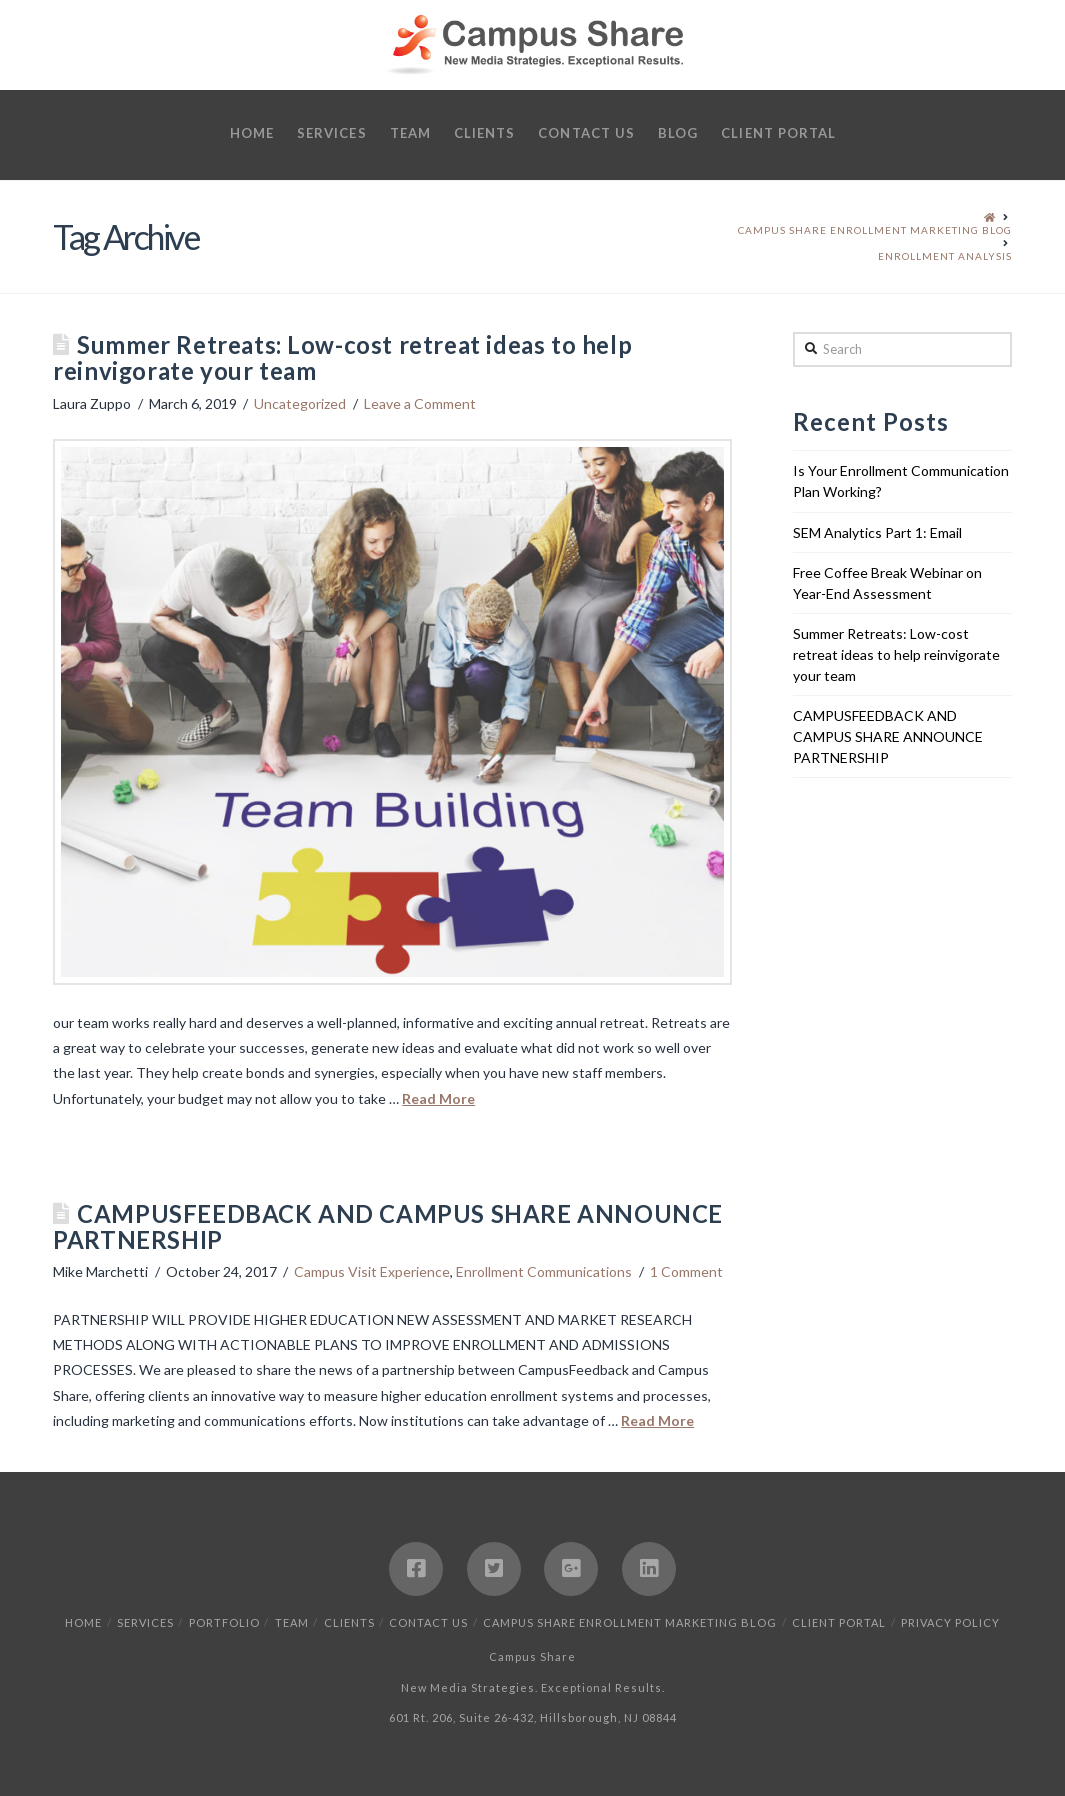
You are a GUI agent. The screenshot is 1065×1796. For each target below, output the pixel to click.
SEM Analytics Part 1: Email (877, 532)
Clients (349, 1622)
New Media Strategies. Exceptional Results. (533, 1687)
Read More (438, 1098)
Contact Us (428, 1622)
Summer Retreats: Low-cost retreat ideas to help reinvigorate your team (342, 358)
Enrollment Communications (544, 1271)
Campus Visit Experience (372, 1271)
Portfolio (224, 1622)
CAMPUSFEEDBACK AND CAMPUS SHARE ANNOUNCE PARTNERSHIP (388, 1227)
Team (292, 1622)
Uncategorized (300, 403)
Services (145, 1622)
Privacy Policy (950, 1622)
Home (83, 1622)
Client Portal (839, 1622)
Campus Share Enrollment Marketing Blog (630, 1622)
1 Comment (686, 1271)
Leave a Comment (420, 403)
